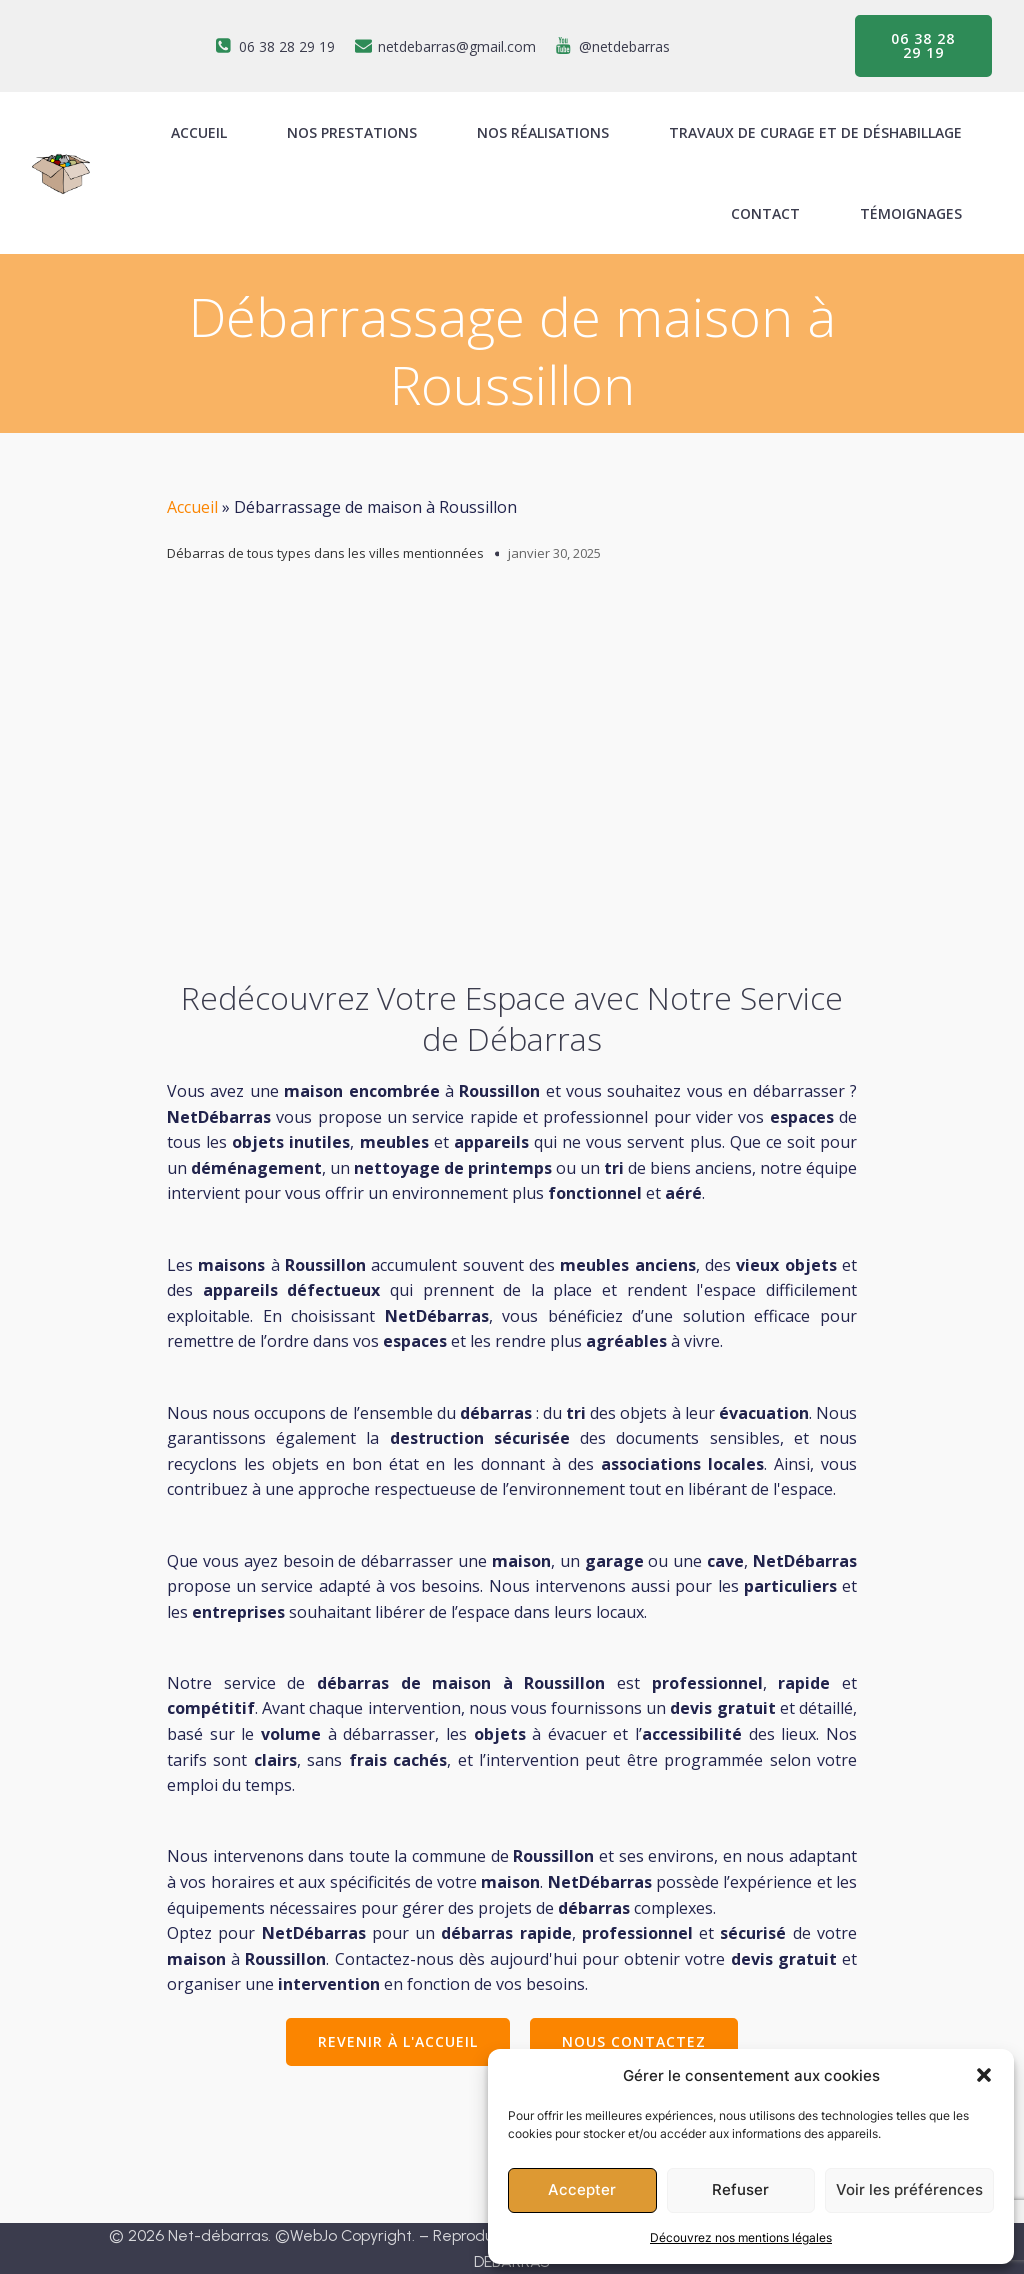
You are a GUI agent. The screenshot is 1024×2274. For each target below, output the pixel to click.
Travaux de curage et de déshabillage (815, 132)
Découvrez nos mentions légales (741, 2237)
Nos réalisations (543, 132)
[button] (984, 2075)
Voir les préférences (909, 2189)
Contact (765, 213)
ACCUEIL (199, 132)
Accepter (582, 2189)
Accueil (192, 507)
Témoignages (911, 213)
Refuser (740, 2189)
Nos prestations (352, 132)
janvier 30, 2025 (554, 553)
